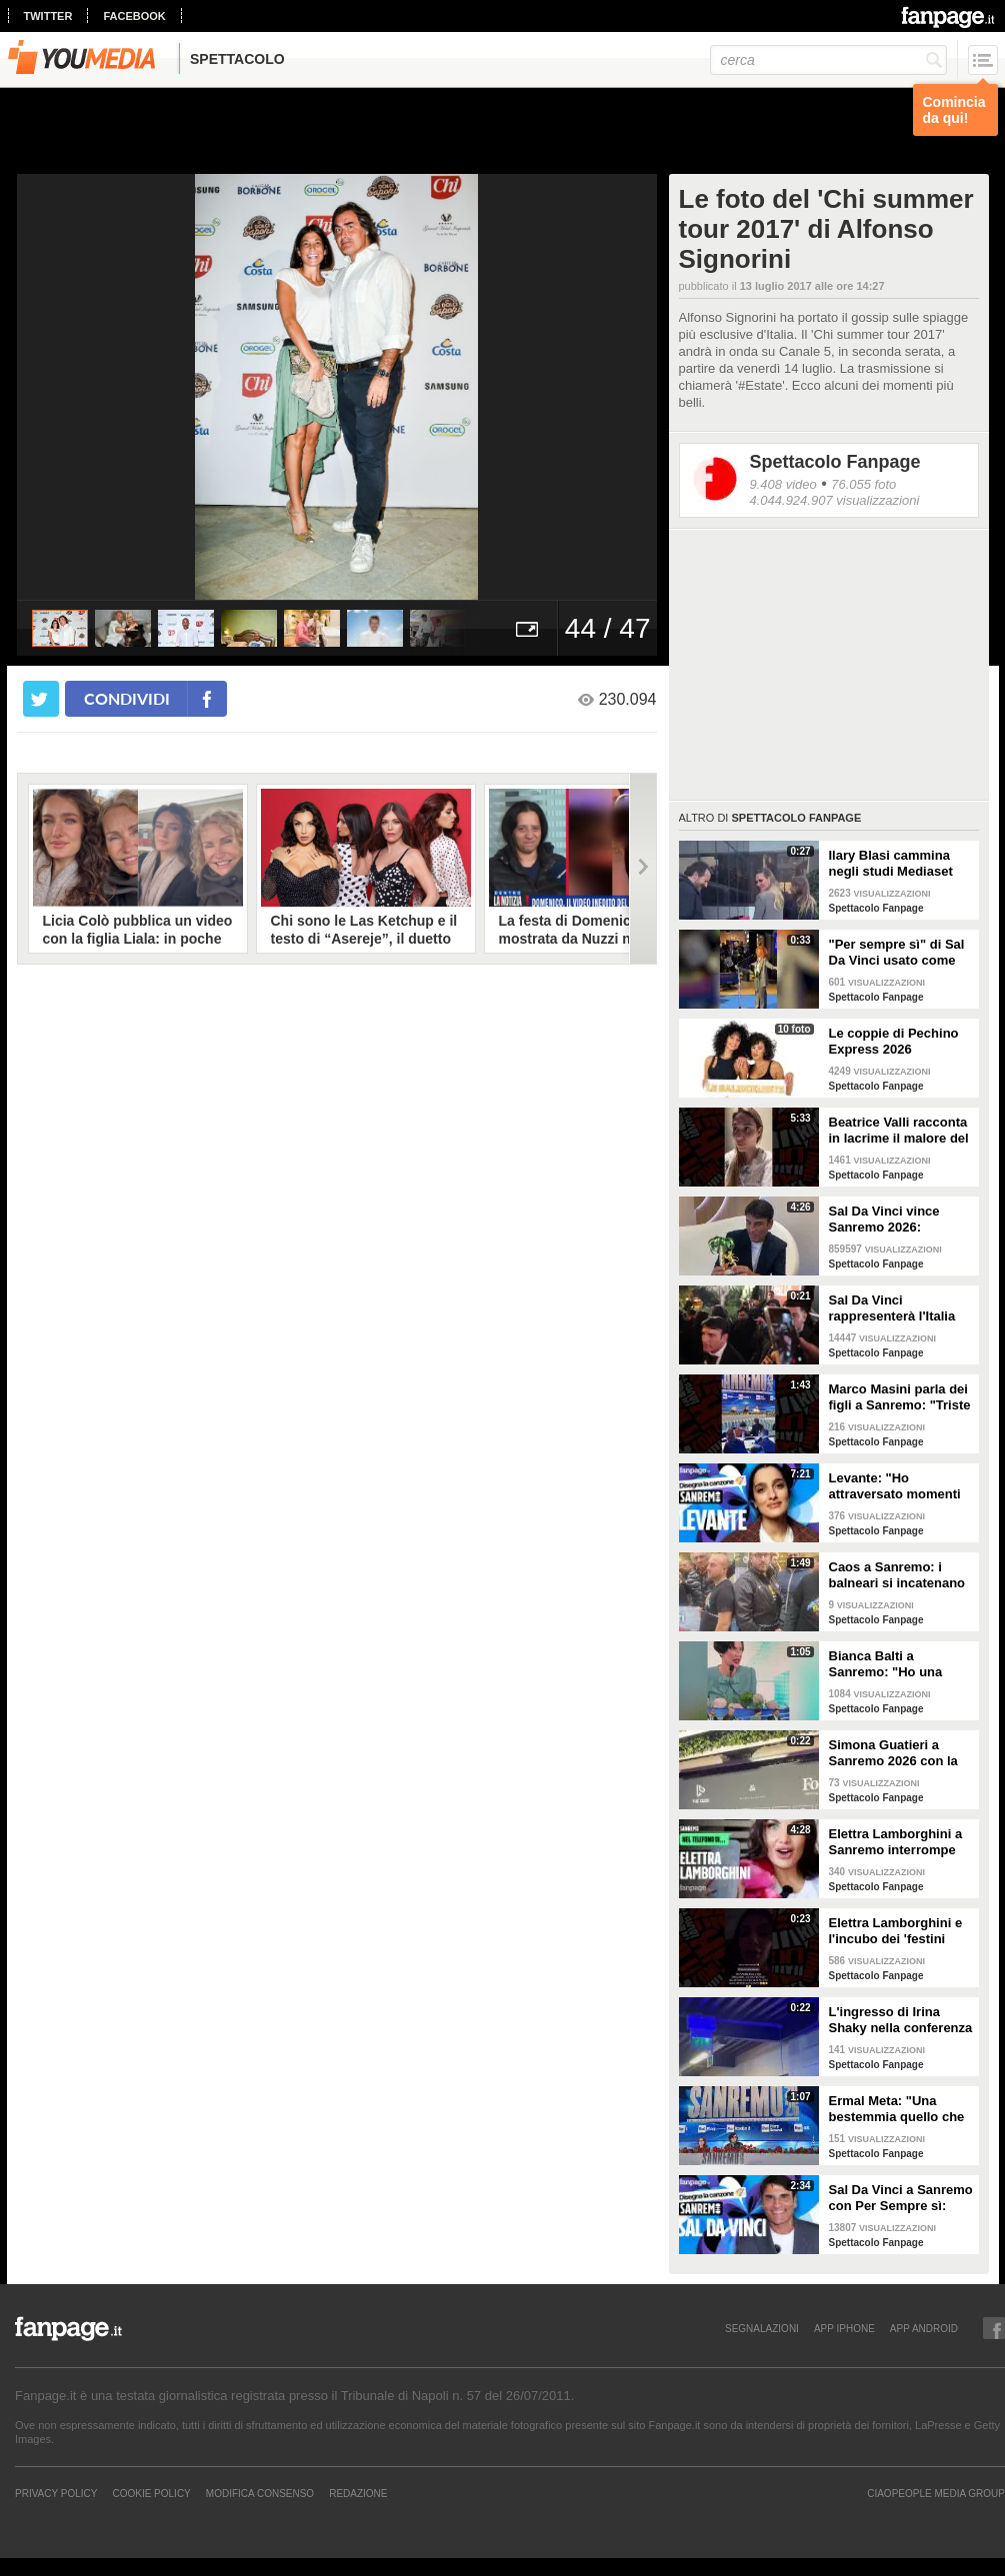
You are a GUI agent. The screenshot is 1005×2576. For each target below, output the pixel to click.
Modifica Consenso (260, 2493)
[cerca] (828, 60)
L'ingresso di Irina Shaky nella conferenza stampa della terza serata (901, 2020)
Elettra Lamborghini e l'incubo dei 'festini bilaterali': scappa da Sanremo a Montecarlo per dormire (898, 1931)
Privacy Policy (56, 2493)
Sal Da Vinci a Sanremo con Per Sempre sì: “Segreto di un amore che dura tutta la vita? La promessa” (901, 2198)
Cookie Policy (151, 2493)
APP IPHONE (844, 2328)
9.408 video (783, 484)
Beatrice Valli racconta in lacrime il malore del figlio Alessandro (899, 1131)
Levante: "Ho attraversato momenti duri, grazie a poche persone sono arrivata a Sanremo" (897, 1486)
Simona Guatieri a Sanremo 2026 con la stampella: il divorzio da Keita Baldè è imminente (893, 1753)
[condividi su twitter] (41, 699)
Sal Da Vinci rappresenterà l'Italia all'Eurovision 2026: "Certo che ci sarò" (892, 1308)
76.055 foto (863, 484)
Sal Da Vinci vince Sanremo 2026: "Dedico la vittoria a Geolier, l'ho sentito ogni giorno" (890, 1220)
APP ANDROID (924, 2328)
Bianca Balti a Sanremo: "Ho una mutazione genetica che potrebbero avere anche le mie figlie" (895, 1664)
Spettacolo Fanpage (835, 462)
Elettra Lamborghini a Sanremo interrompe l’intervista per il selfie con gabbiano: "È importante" (897, 1842)
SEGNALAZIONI (762, 2328)
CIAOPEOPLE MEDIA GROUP (936, 2493)
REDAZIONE (358, 2493)
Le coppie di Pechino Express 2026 (894, 1041)
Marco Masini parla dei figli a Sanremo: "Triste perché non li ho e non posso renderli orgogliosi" (900, 1397)
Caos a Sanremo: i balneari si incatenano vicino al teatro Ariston (899, 1575)
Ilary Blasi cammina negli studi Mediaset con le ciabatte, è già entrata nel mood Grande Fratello (892, 864)
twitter (48, 16)
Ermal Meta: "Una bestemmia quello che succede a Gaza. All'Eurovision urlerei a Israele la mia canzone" (900, 2109)
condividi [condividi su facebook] (127, 698)
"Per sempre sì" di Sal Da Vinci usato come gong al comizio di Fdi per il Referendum (897, 953)
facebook (134, 16)
